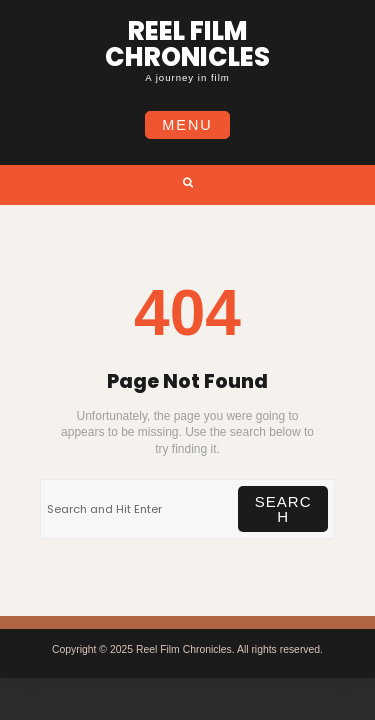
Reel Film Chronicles (187, 44)
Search (283, 509)
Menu (187, 125)
